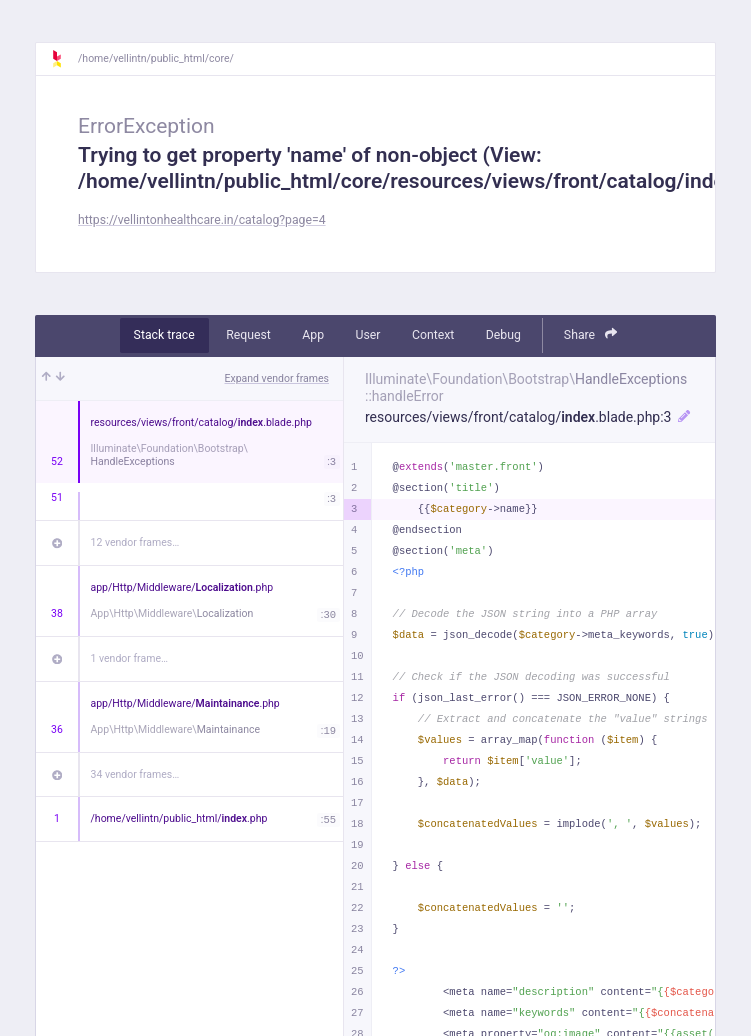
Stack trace (164, 335)
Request (248, 335)
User (368, 335)
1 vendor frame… (129, 658)
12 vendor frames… (135, 542)
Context (433, 335)
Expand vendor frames (277, 378)
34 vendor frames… (135, 774)
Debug (503, 335)
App (313, 335)
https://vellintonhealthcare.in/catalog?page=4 (202, 220)
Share (591, 334)
